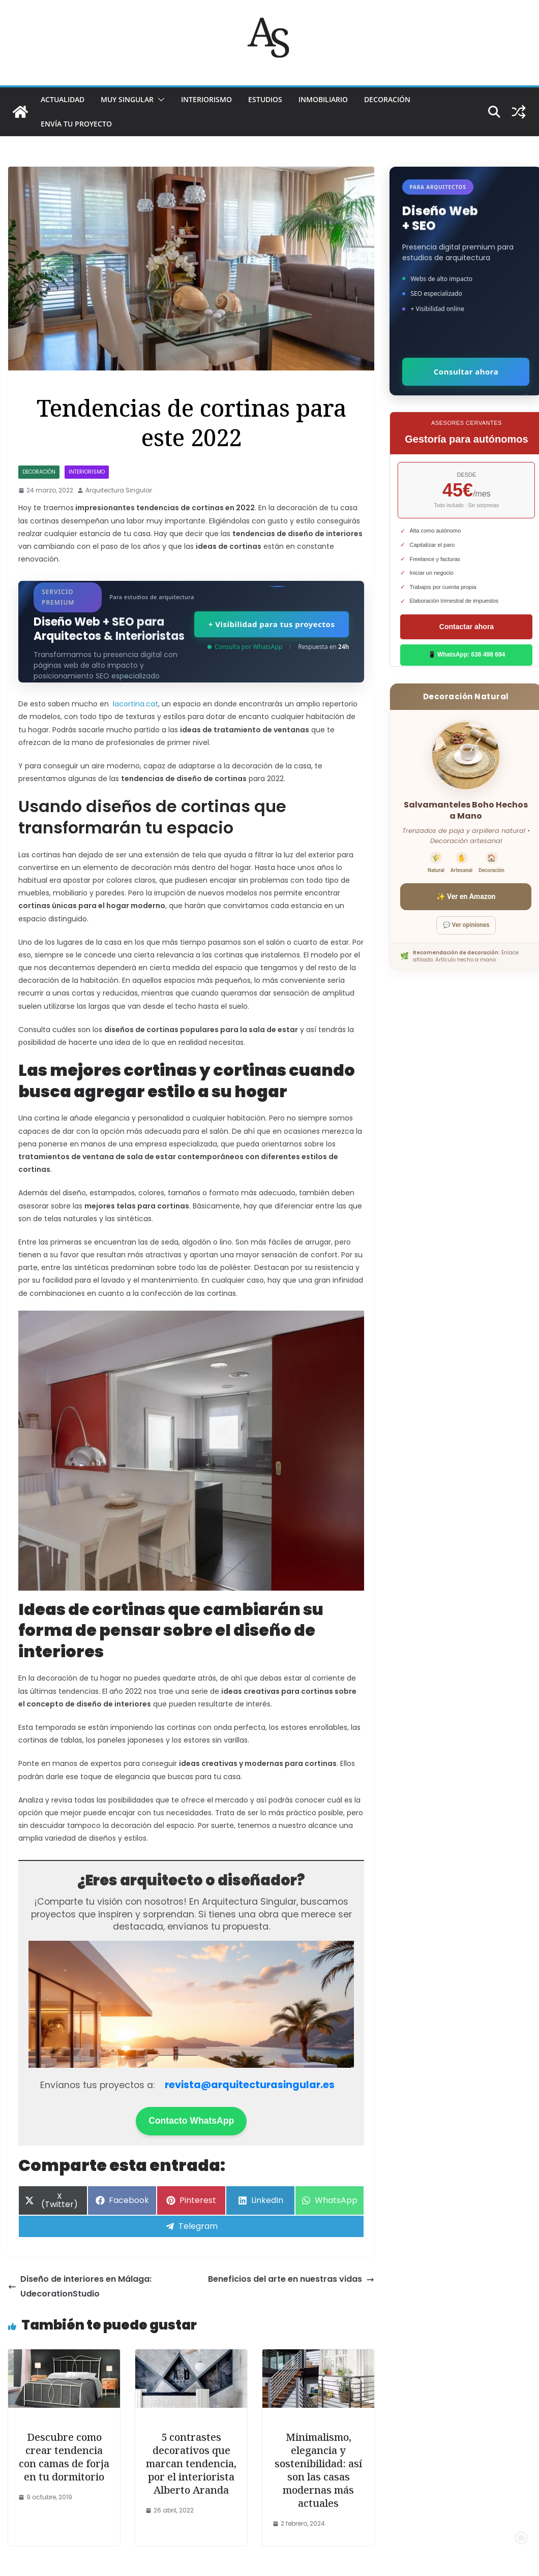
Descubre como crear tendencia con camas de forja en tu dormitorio (64, 2457)
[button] (159, 99)
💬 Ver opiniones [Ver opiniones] (466, 924)
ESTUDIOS (265, 99)
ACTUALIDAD (62, 99)
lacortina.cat (135, 704)
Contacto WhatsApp (191, 2121)
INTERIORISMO (206, 99)
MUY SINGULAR (127, 99)
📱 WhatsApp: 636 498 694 (466, 654)
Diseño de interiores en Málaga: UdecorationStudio (80, 2286)
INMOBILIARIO (323, 99)
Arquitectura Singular (118, 490)
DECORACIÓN (387, 99)
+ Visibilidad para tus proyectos (271, 624)
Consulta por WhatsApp (244, 646)
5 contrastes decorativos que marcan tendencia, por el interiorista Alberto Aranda (191, 2463)
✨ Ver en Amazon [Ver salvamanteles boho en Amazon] (465, 896)
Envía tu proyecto (76, 124)
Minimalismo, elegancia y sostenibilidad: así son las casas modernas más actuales (318, 2470)
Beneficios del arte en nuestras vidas (291, 2279)
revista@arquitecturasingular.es (250, 2085)
